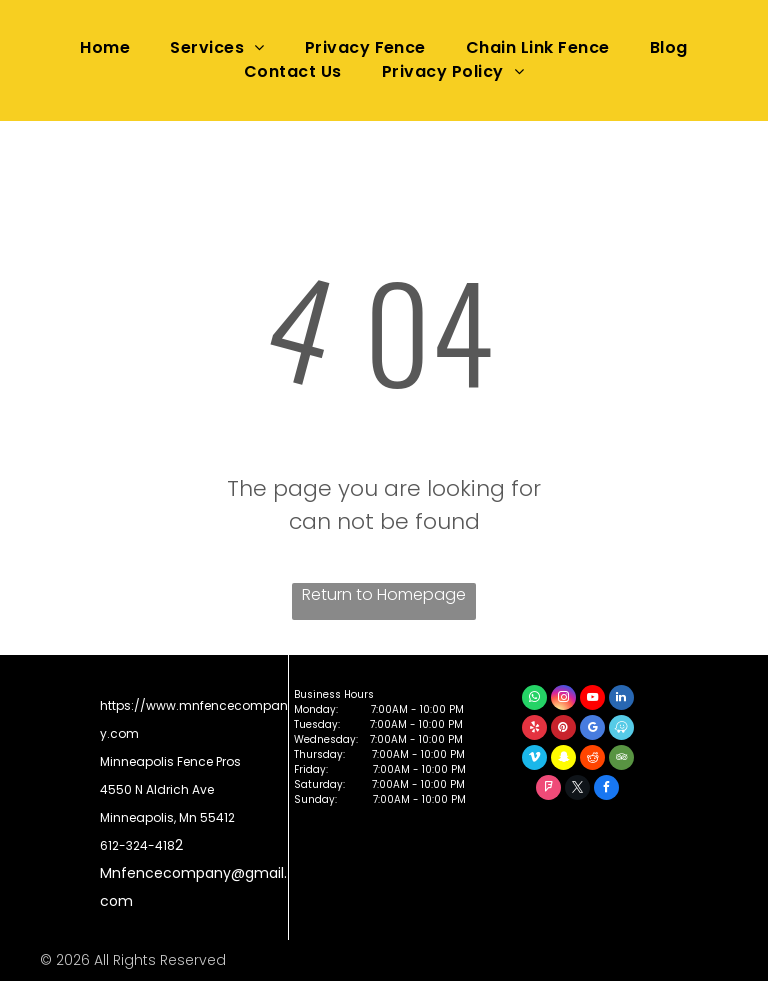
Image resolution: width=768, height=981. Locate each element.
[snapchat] (563, 760)
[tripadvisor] (621, 760)
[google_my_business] (592, 730)
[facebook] (606, 790)
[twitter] (577, 790)
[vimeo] (534, 760)
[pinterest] (563, 730)
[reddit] (592, 760)
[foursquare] (548, 790)
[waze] (621, 730)
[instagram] (563, 700)
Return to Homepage (384, 594)
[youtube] (592, 700)
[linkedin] (621, 700)
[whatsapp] (534, 700)
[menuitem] (105, 48)
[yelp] (534, 730)
